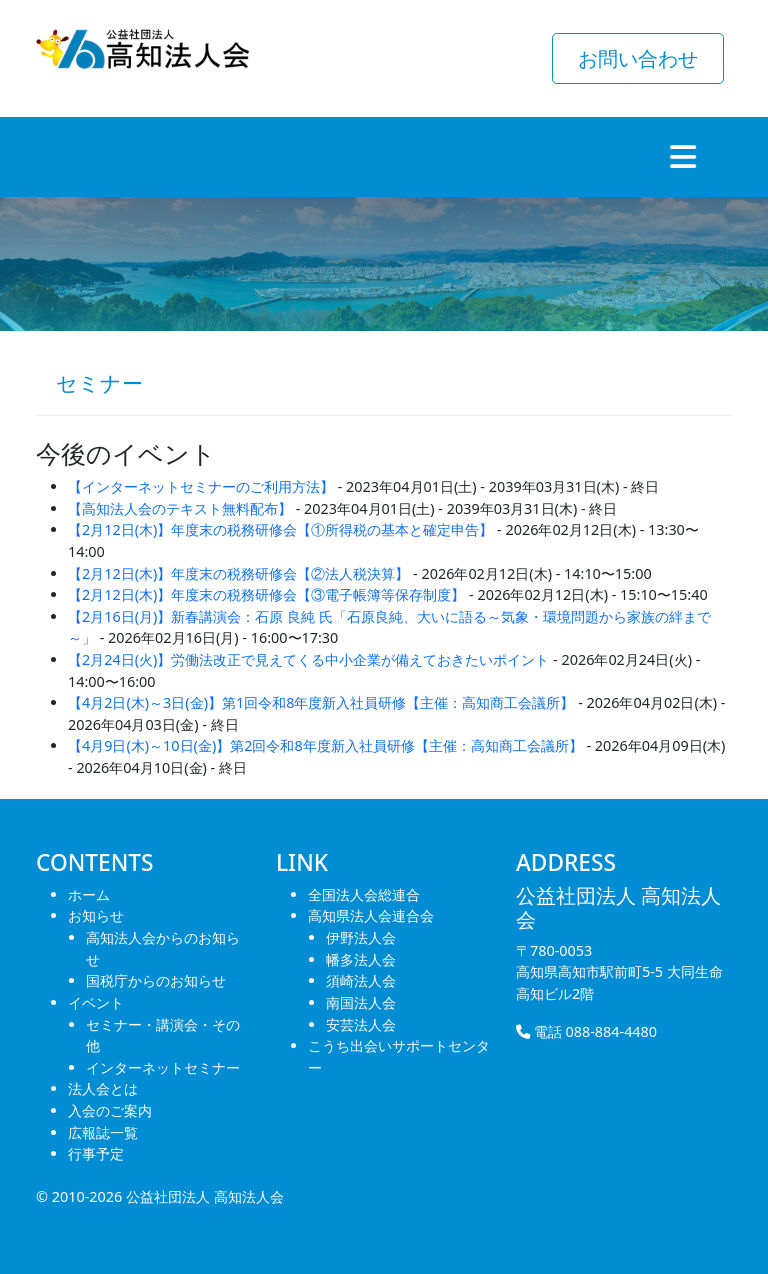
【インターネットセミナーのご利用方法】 (201, 486)
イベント (96, 1002)
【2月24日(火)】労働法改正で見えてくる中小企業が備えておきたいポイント (308, 659)
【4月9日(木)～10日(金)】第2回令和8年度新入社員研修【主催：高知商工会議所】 (325, 745)
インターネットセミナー (163, 1067)
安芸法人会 (361, 1024)
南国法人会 (361, 1002)
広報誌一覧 (103, 1132)
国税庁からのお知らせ (156, 980)
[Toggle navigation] (683, 157)
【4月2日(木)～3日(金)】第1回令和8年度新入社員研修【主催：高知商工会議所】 (321, 702)
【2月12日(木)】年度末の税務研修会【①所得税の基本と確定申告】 (280, 529)
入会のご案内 (110, 1110)
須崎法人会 (361, 980)
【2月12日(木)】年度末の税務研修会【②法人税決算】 (238, 573)
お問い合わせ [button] (638, 58)
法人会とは (103, 1088)
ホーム (89, 894)
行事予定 (96, 1153)
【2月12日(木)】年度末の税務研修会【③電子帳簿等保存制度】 (266, 594)
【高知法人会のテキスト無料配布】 (180, 508)
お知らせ (96, 915)
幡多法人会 (361, 959)
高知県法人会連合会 (371, 915)
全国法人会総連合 (364, 894)
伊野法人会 (361, 937)
